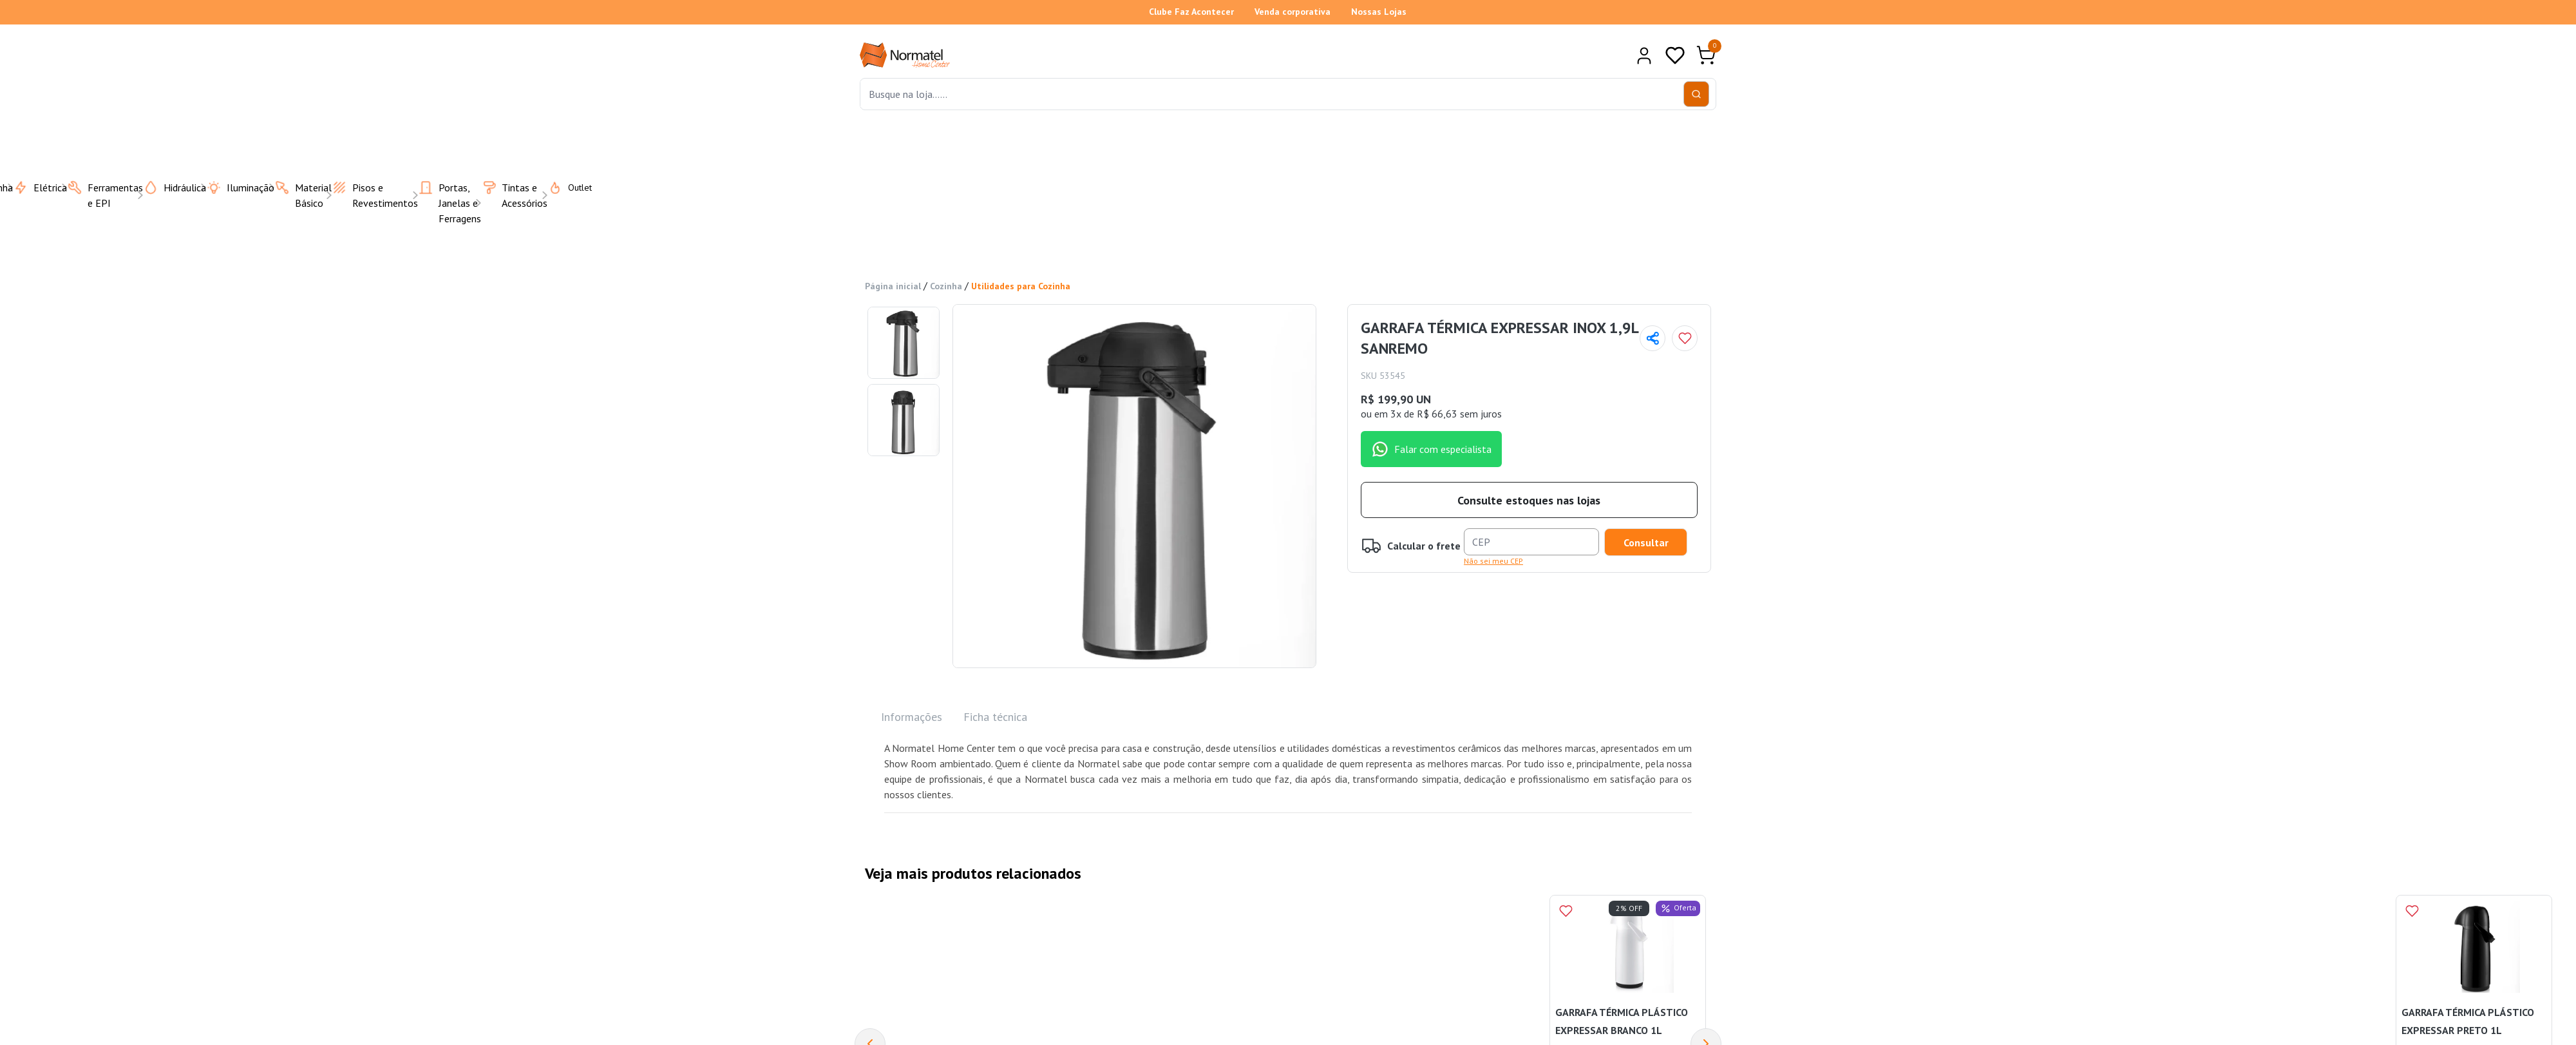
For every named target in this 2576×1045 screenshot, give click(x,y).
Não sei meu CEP (1493, 561)
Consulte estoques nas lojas (1528, 500)
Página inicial (893, 286)
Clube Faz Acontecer (1191, 11)
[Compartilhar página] (1652, 338)
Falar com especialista (1431, 449)
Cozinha (946, 286)
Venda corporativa (1293, 11)
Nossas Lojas (1378, 11)
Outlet (561, 187)
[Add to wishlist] (1685, 338)
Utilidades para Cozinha (1020, 286)
